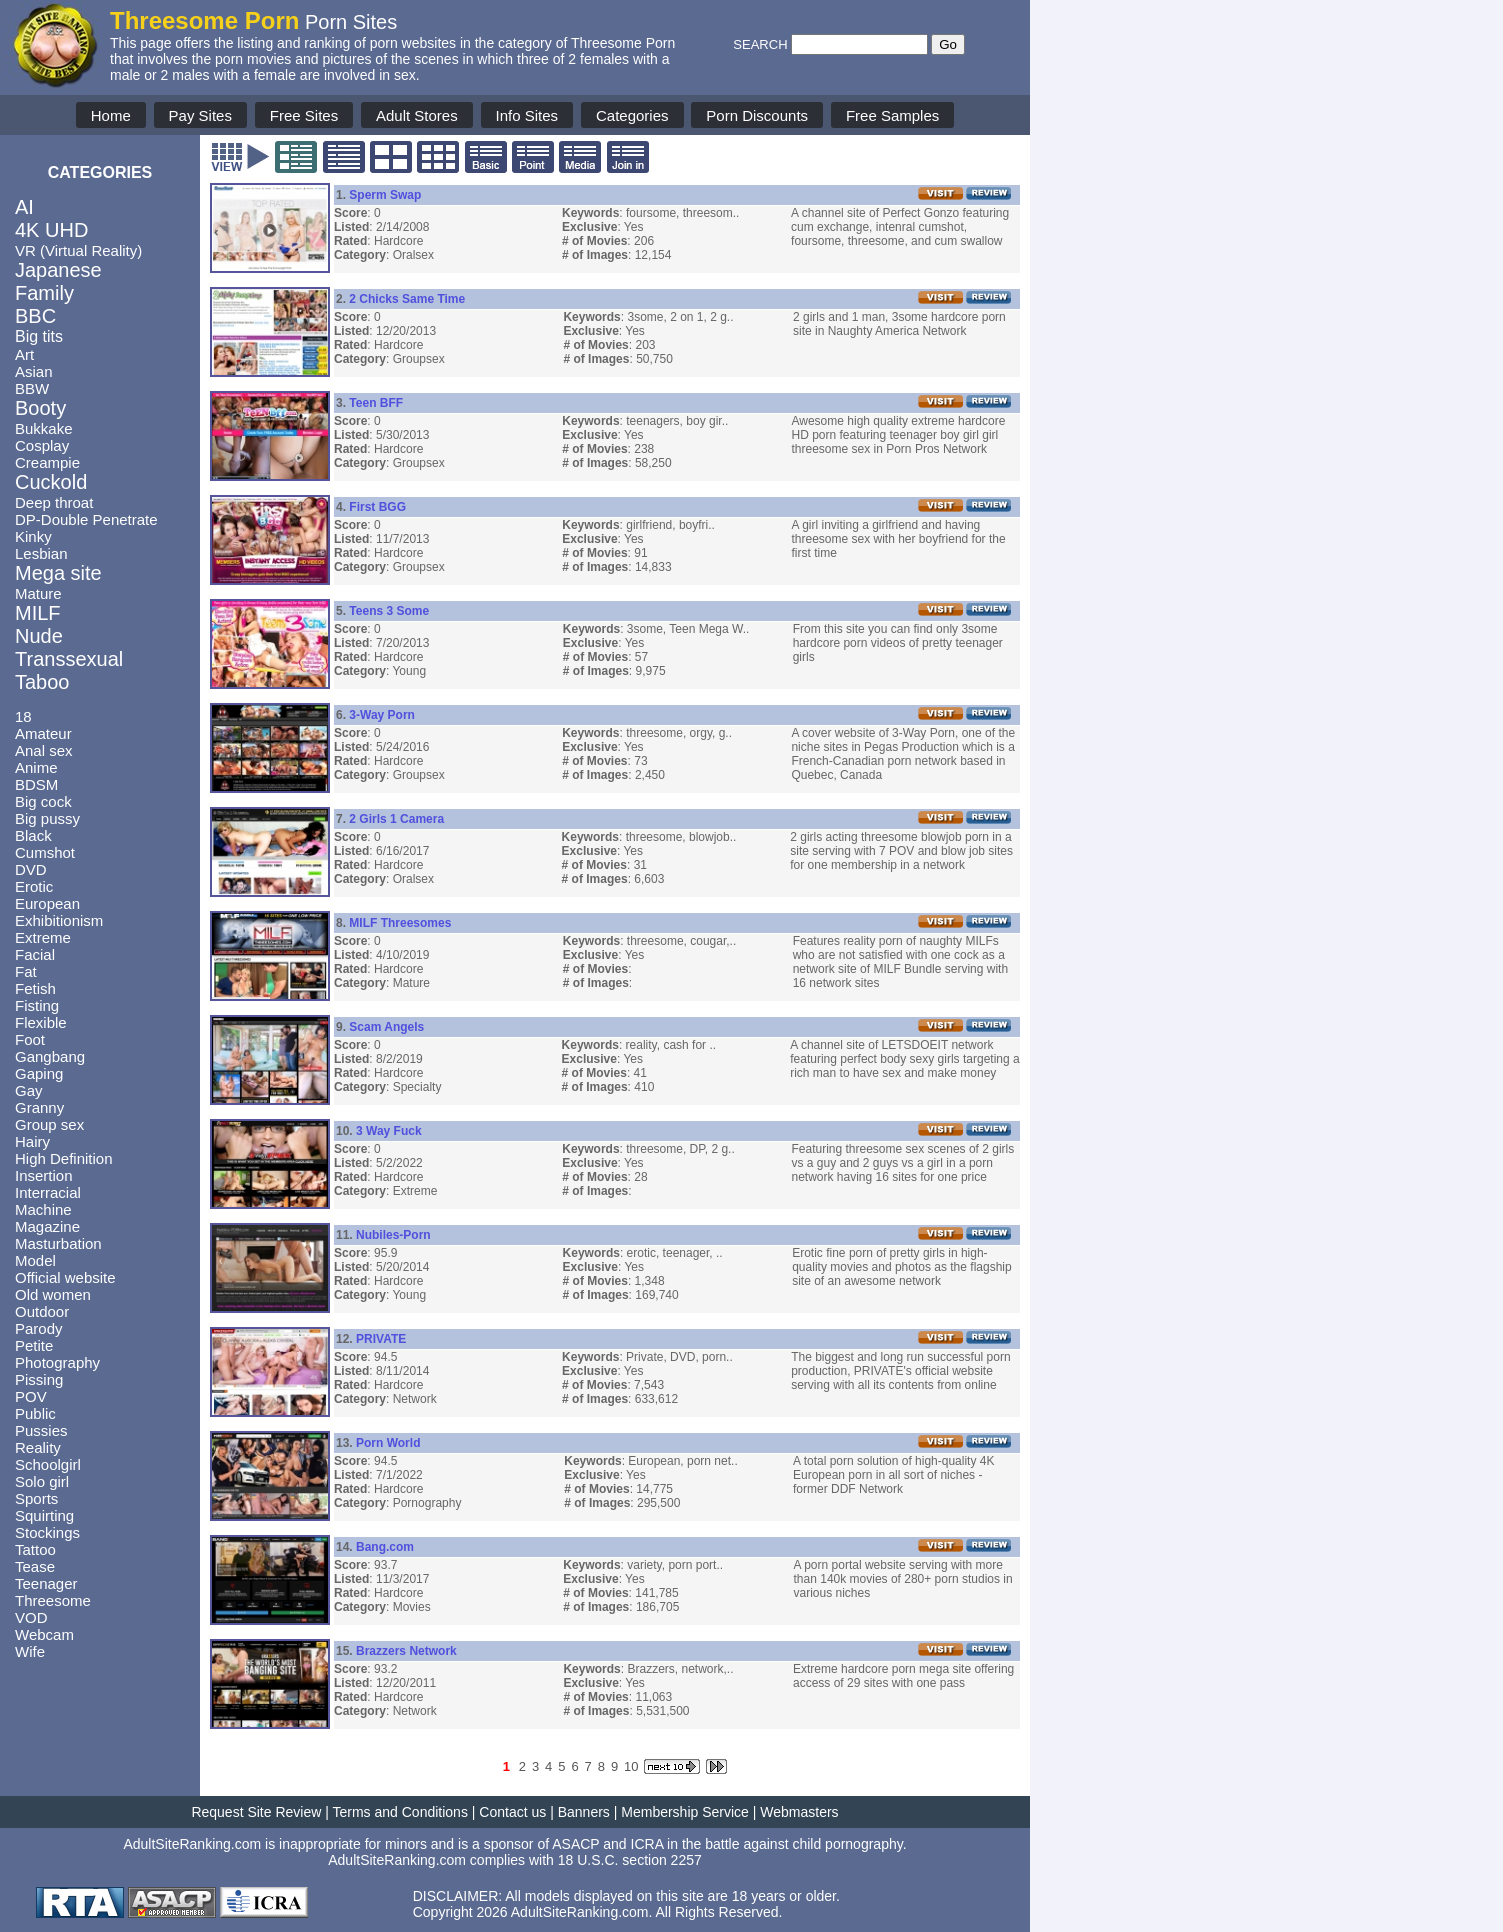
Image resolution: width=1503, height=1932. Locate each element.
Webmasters (799, 1812)
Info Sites (527, 115)
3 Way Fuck (389, 1131)
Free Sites (304, 115)
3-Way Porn (382, 715)
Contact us (512, 1812)
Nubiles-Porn (393, 1235)
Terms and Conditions (400, 1812)
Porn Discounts (757, 115)
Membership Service (685, 1812)
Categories (632, 115)
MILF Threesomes (400, 923)
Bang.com (385, 1547)
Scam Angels (386, 1027)
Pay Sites (200, 115)
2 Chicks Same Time (407, 299)
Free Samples (892, 115)
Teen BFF (376, 403)
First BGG (377, 507)
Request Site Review (256, 1812)
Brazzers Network (406, 1651)
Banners (584, 1812)
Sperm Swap (385, 195)
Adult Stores (417, 115)
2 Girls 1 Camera (396, 819)
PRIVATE (381, 1339)
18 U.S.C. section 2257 (630, 1860)
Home (111, 115)
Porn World (388, 1443)
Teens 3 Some (389, 611)
